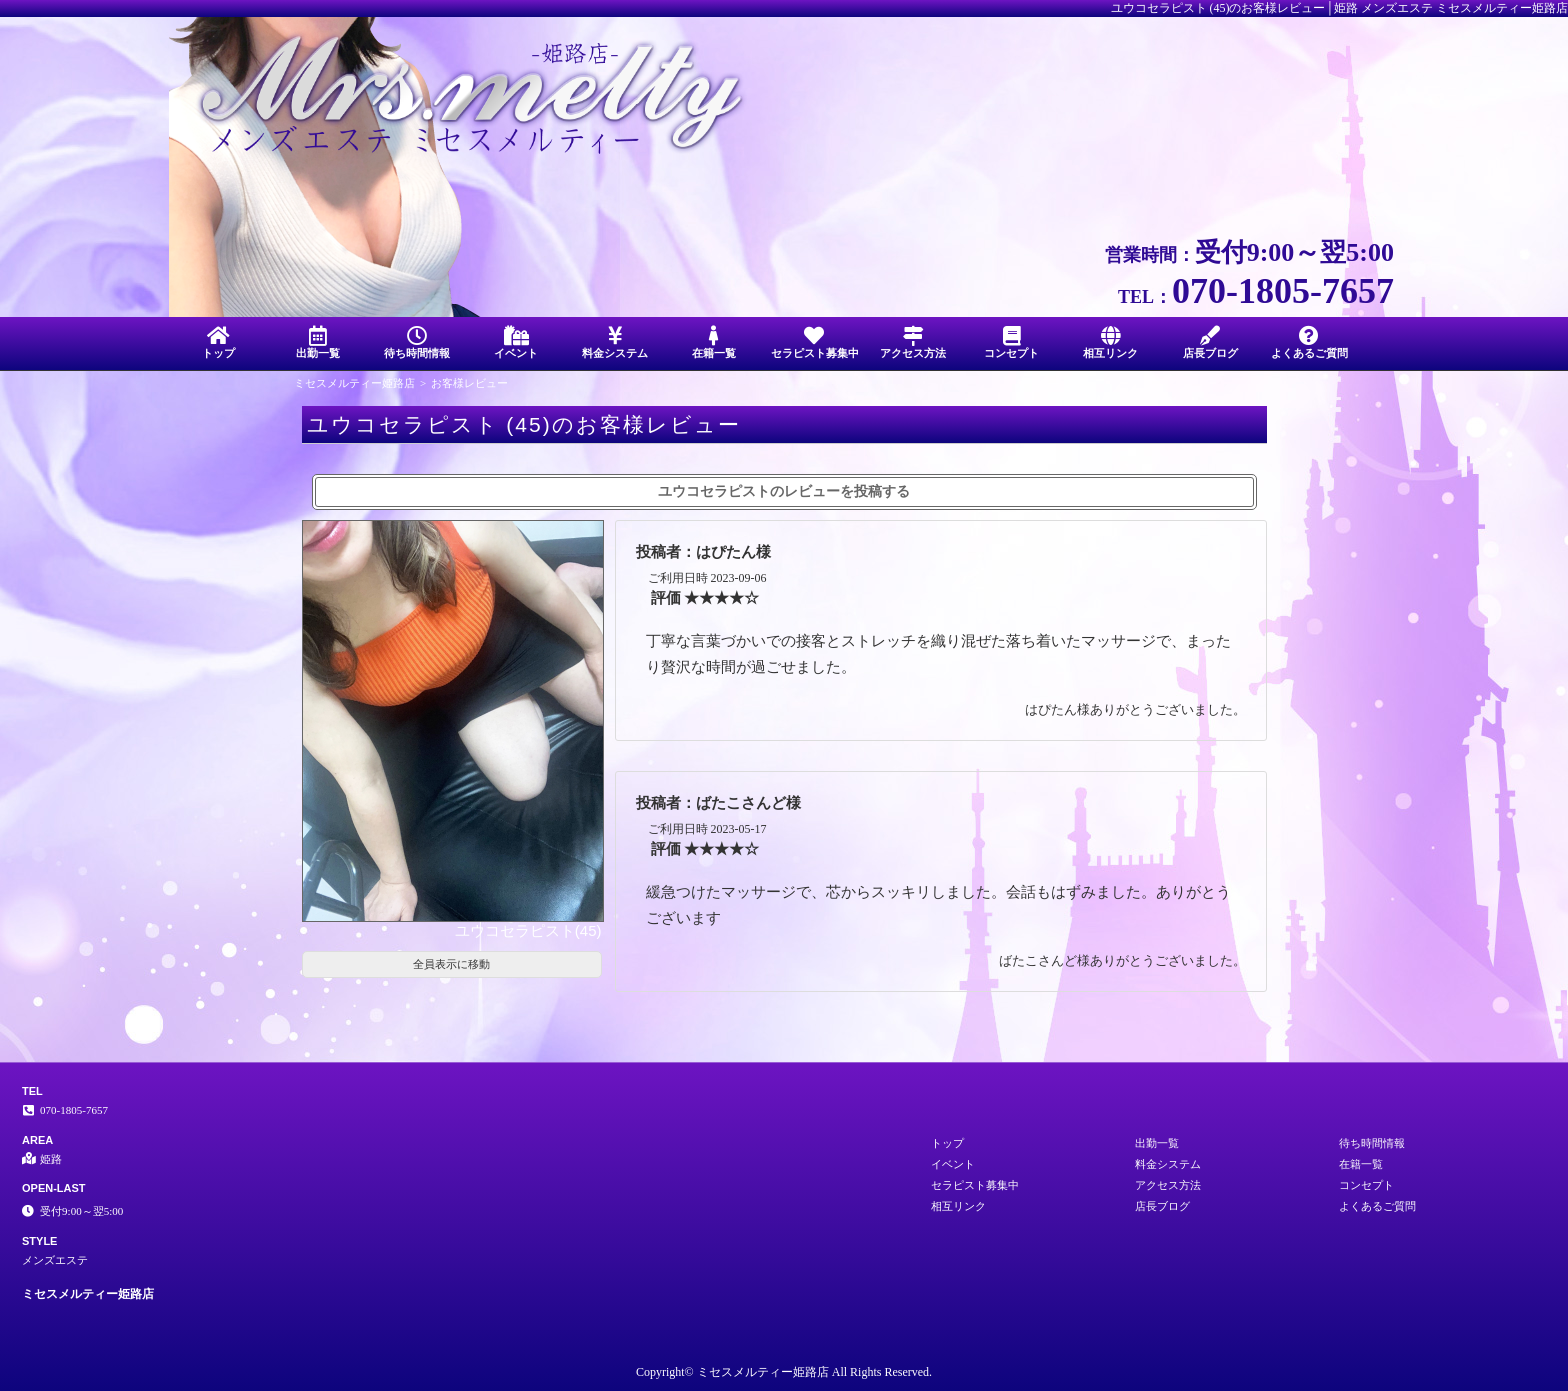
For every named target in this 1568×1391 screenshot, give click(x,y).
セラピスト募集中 (815, 342)
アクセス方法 (912, 342)
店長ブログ (1210, 342)
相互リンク (1110, 342)
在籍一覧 (714, 342)
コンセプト (1011, 342)
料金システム (615, 342)
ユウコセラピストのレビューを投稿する (784, 491)
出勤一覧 (317, 342)
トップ (218, 342)
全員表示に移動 (451, 964)
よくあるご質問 (1309, 342)
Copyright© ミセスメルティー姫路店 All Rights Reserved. (784, 1372)
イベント (515, 342)
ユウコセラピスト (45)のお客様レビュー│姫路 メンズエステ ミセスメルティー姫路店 (1340, 8)
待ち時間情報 (416, 342)
